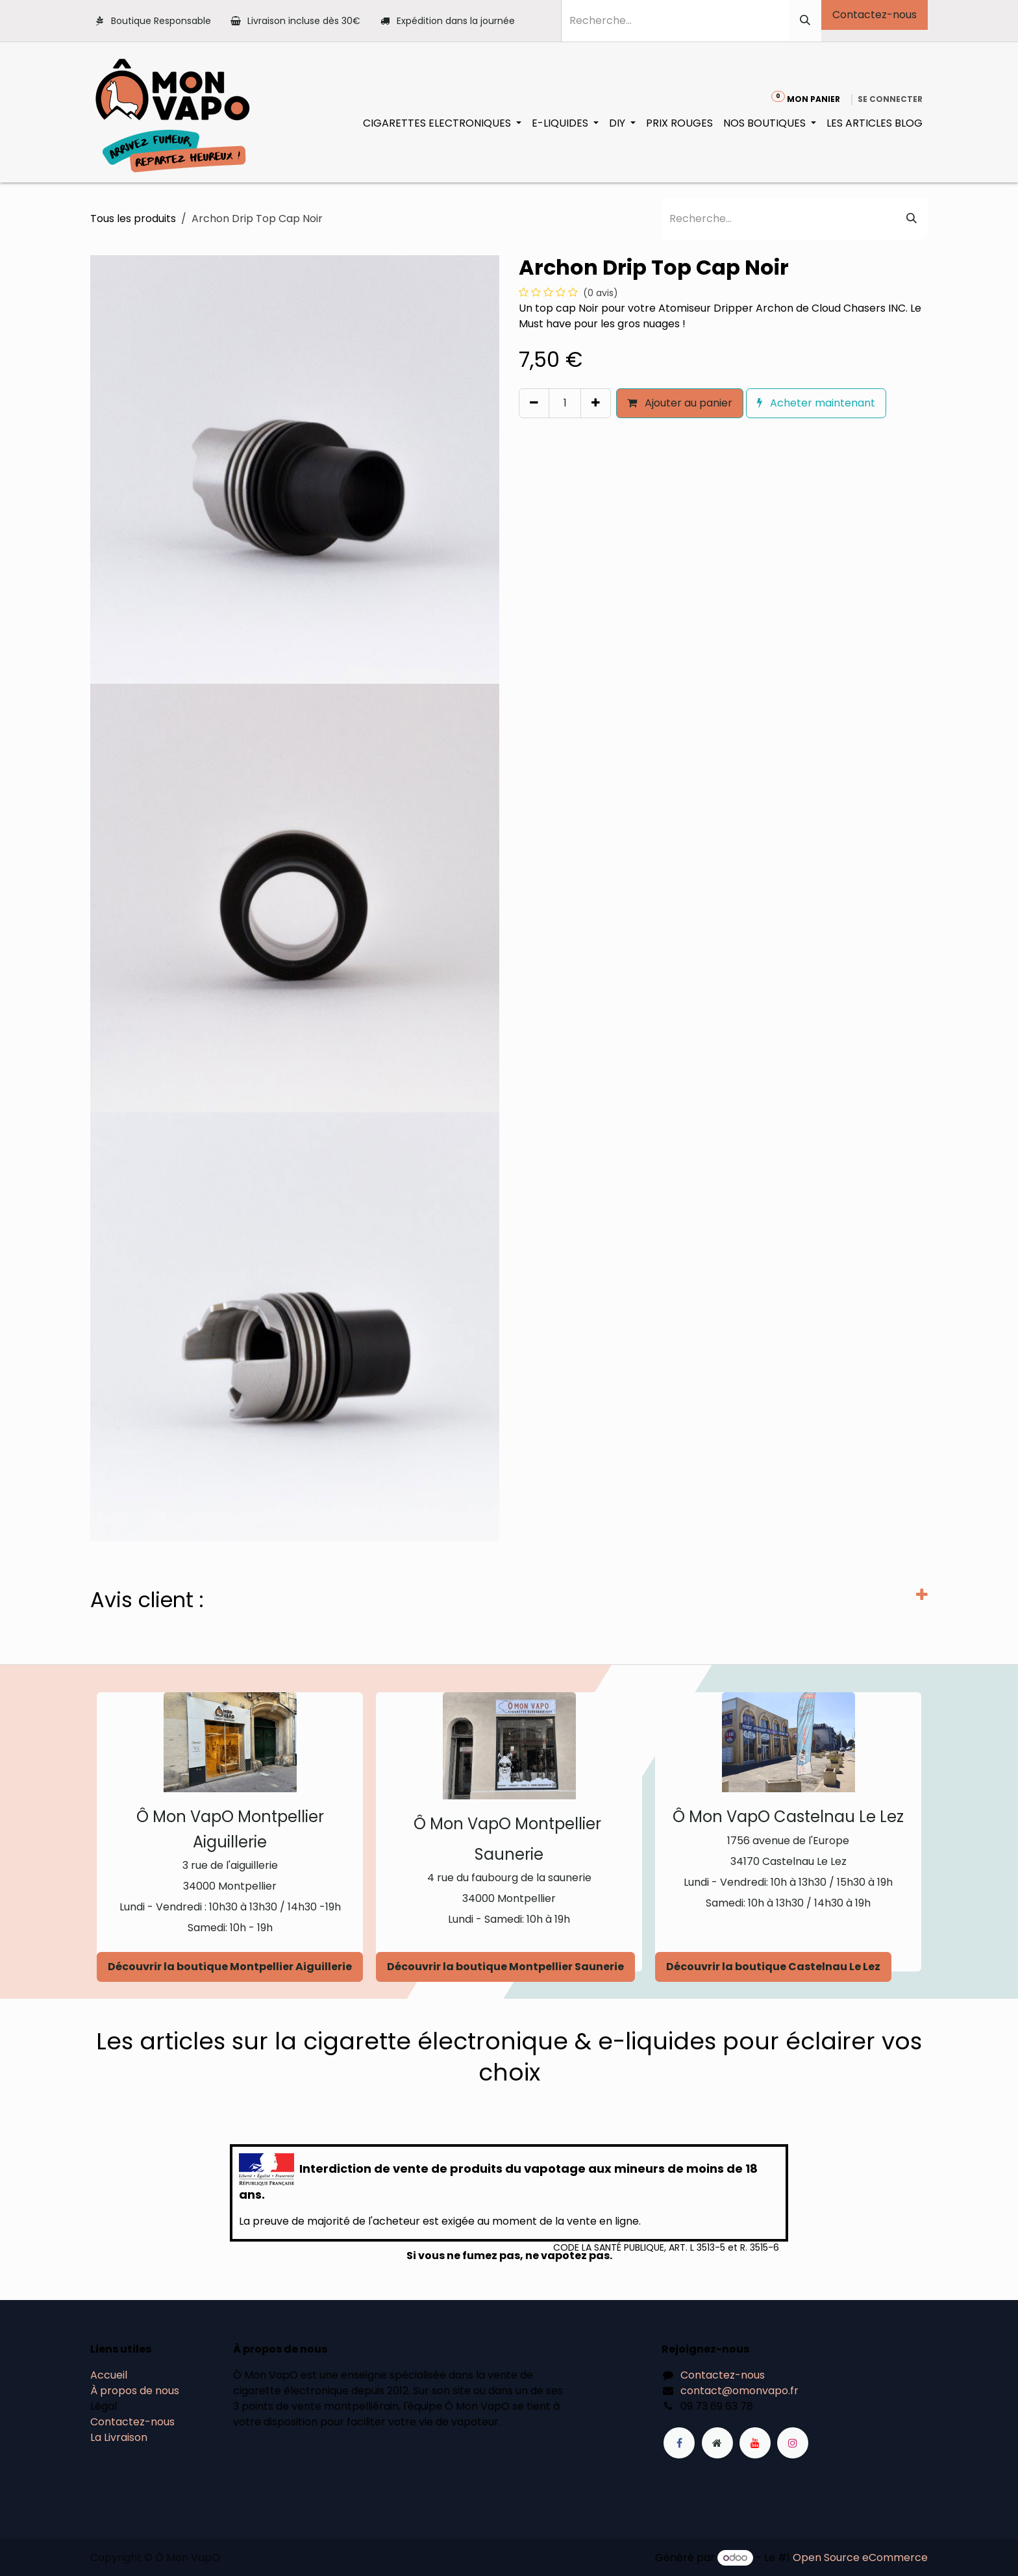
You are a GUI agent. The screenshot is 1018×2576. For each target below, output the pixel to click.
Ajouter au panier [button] (679, 402)
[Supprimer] (534, 403)
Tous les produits (133, 218)
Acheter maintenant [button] (816, 402)
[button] (524, 430)
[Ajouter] (595, 403)
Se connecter (890, 99)
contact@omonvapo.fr (739, 2390)
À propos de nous (134, 2390)
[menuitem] (442, 123)
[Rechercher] (805, 21)
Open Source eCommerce (860, 2557)
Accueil (108, 2375)
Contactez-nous (874, 14)
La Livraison (118, 2437)
